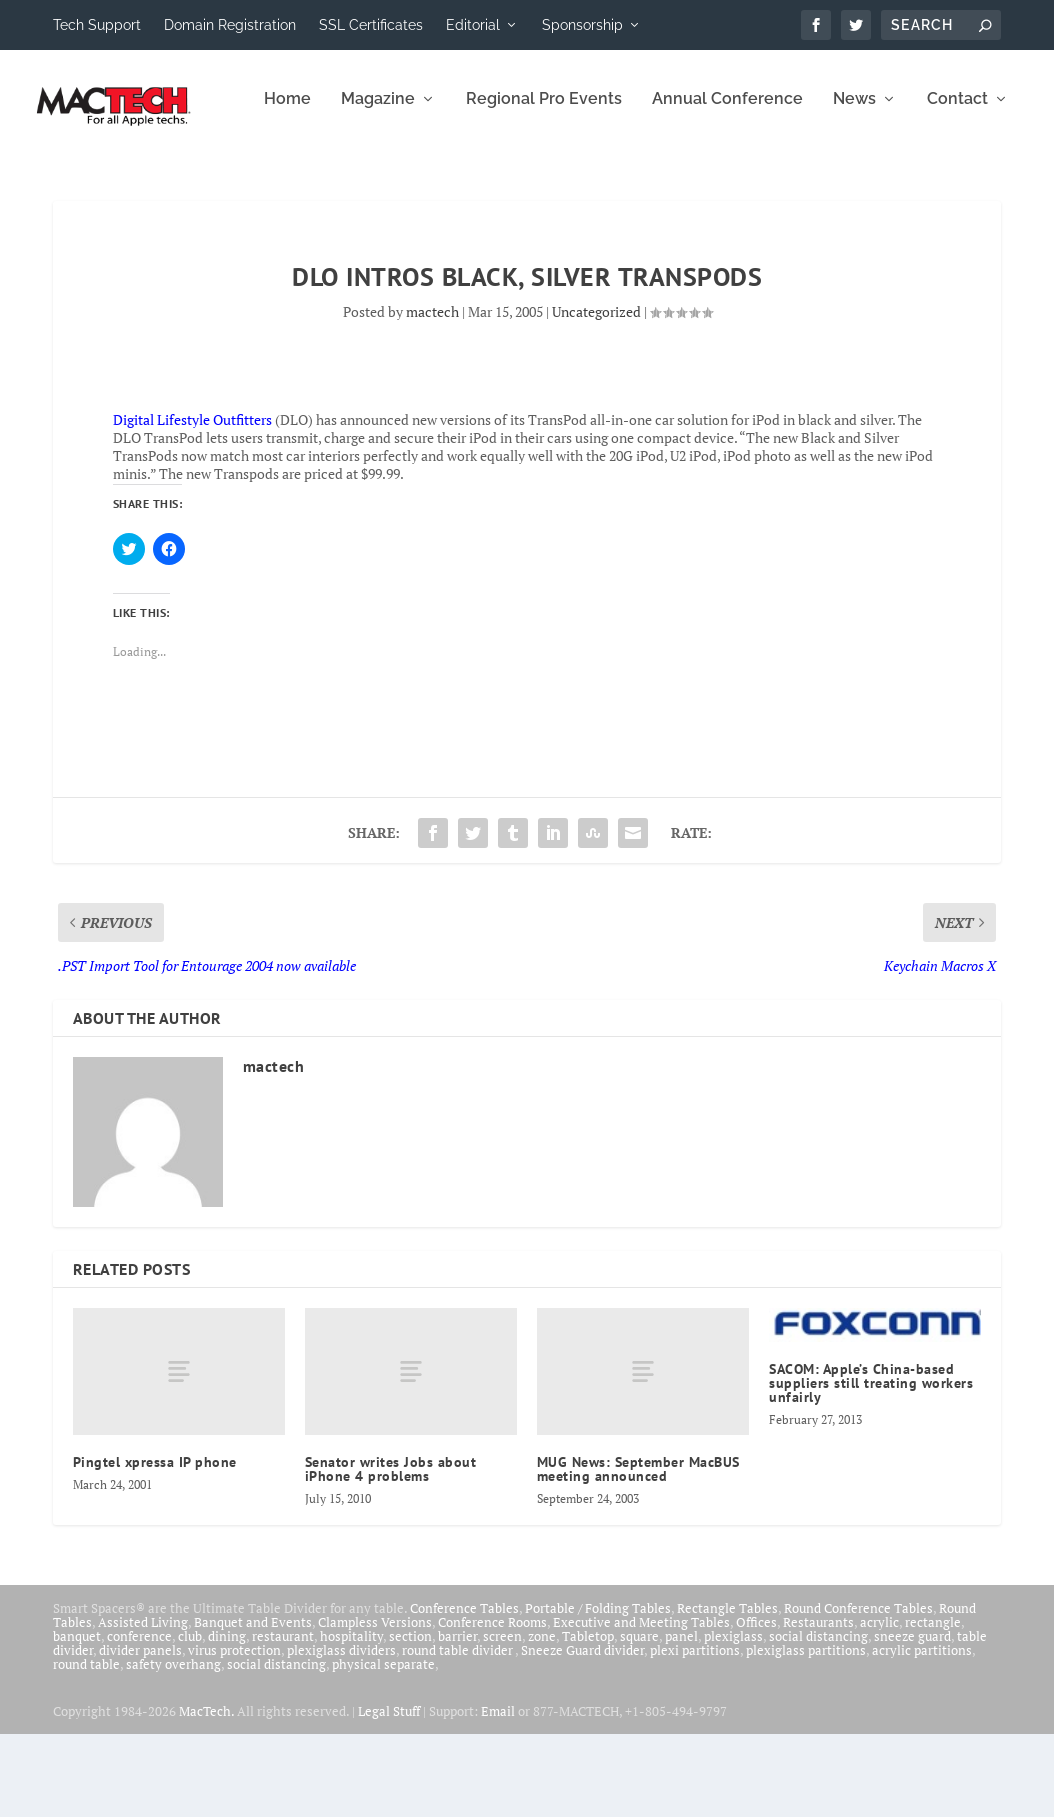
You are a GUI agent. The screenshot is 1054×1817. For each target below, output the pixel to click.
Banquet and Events (253, 1705)
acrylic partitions (922, 1733)
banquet (77, 1719)
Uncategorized (596, 394)
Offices (756, 1705)
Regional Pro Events (325, 182)
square (639, 1719)
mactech (432, 394)
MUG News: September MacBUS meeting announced (638, 1552)
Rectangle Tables (727, 1691)
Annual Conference (508, 182)
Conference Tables (464, 1691)
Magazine (159, 182)
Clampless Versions (375, 1705)
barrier (457, 1719)
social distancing (818, 1719)
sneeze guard (912, 1719)
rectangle (933, 1705)
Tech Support (97, 25)
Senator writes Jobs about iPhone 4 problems (391, 1552)
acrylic (879, 1705)
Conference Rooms (492, 1705)
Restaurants (818, 1705)
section (410, 1719)
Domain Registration (230, 25)
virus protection (234, 1733)
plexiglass (733, 1719)
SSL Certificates (371, 25)
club (190, 1719)
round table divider (458, 1733)
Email (498, 1794)
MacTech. (206, 1794)
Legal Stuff (389, 1794)
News (635, 182)
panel (681, 1719)
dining (227, 1719)
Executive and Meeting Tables (641, 1705)
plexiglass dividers (341, 1733)
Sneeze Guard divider (582, 1733)
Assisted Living (143, 1705)
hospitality (351, 1719)
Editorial (473, 25)
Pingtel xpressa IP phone (155, 1545)
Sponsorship (582, 25)
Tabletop (588, 1719)
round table (86, 1747)
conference (139, 1719)
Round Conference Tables (858, 1691)
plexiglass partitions (806, 1733)
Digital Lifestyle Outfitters (192, 502)
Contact (738, 182)
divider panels (140, 1733)
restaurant (283, 1719)
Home (68, 182)
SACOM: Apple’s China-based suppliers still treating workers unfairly (871, 1466)
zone (542, 1719)
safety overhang (173, 1747)
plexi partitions (695, 1733)
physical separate (383, 1747)
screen (502, 1719)
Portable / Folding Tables (598, 1691)
